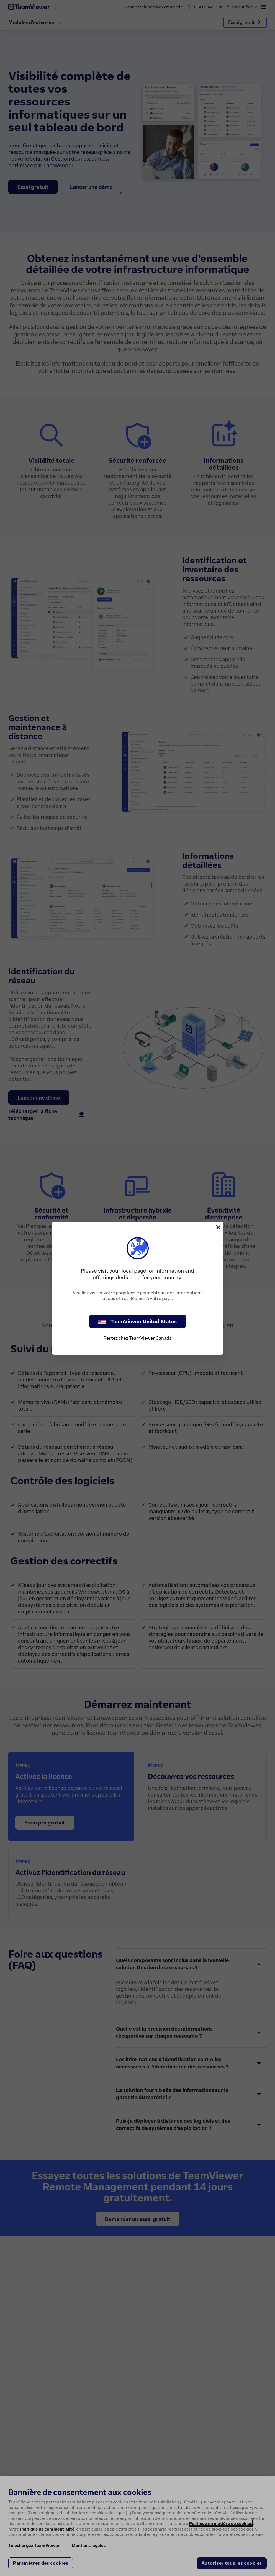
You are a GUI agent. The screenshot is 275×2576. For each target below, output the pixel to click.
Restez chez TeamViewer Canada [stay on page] (137, 1338)
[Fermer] (217, 1227)
